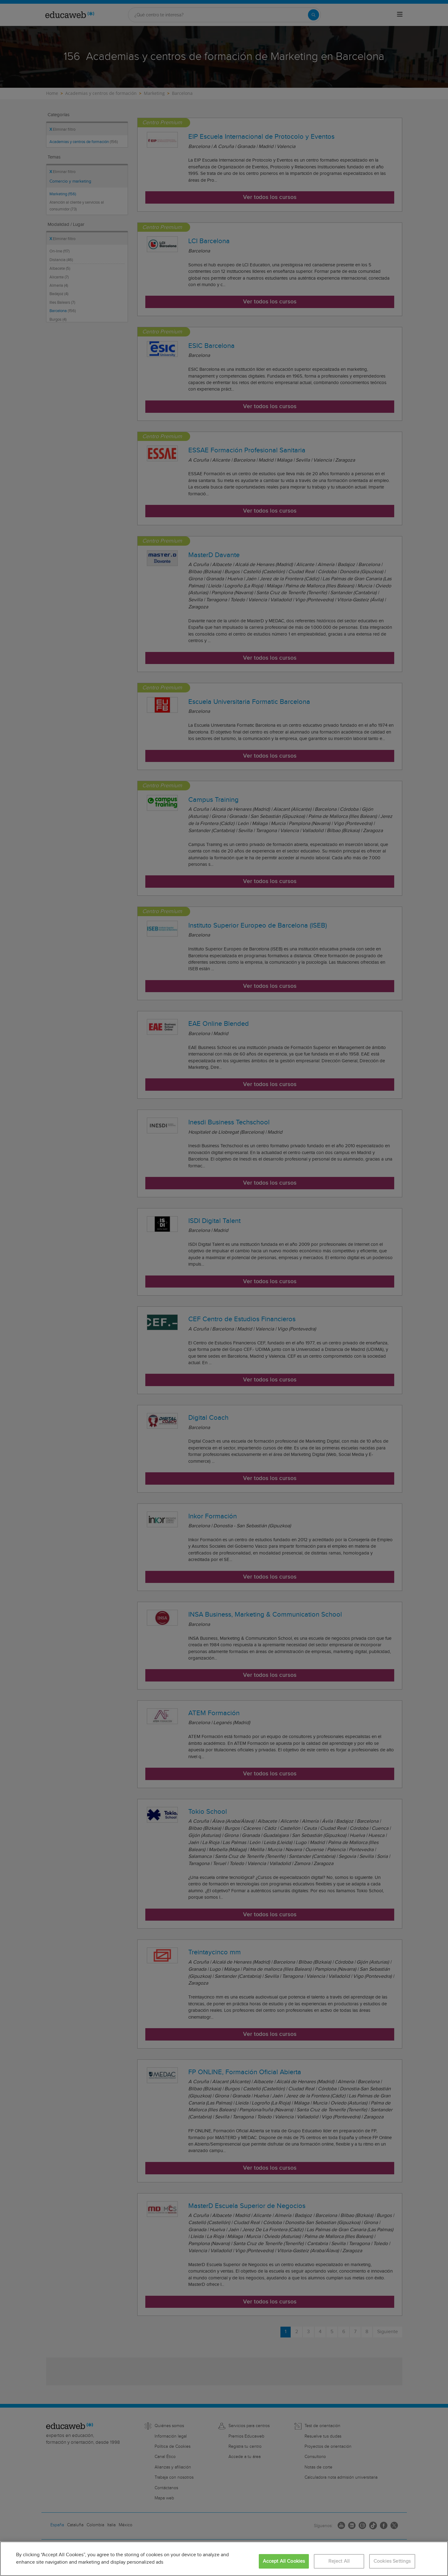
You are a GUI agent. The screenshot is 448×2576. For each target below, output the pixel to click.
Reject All (339, 2561)
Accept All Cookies (284, 2561)
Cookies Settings (392, 2561)
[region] (224, 2558)
